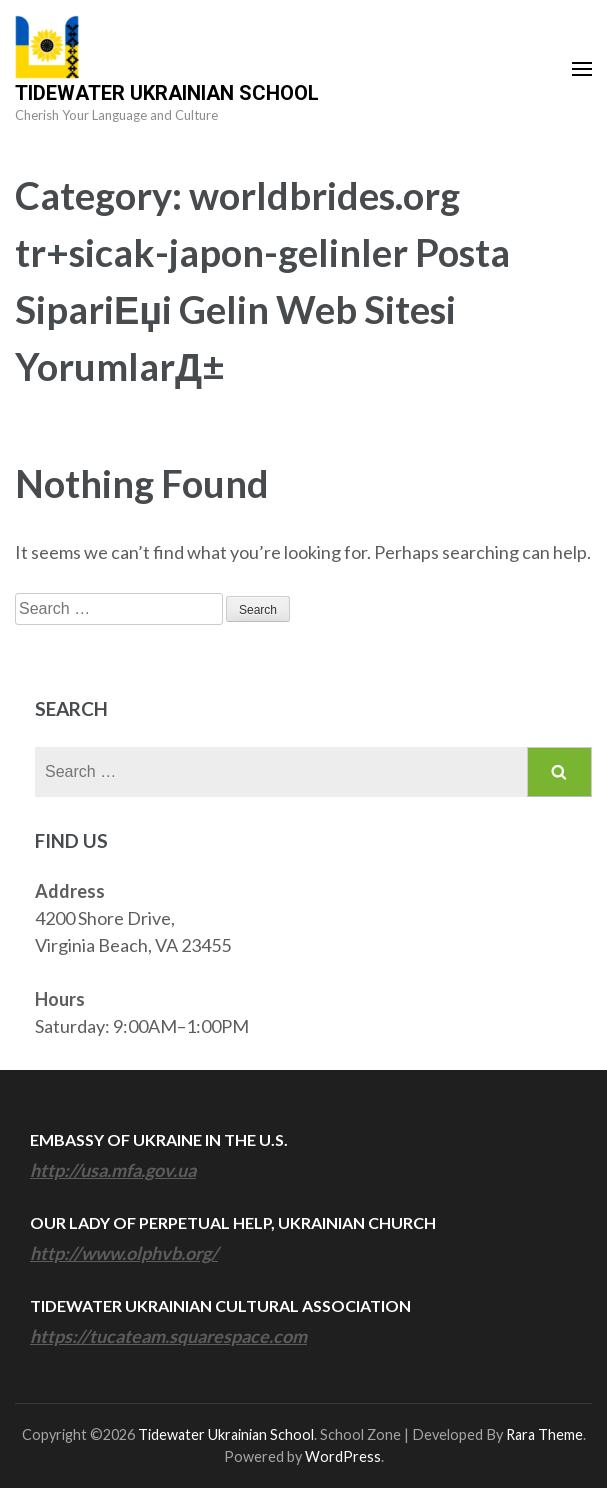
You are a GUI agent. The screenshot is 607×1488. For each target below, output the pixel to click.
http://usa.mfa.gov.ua (113, 1170)
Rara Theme (544, 1434)
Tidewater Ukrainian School (167, 93)
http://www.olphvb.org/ (124, 1253)
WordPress (343, 1456)
